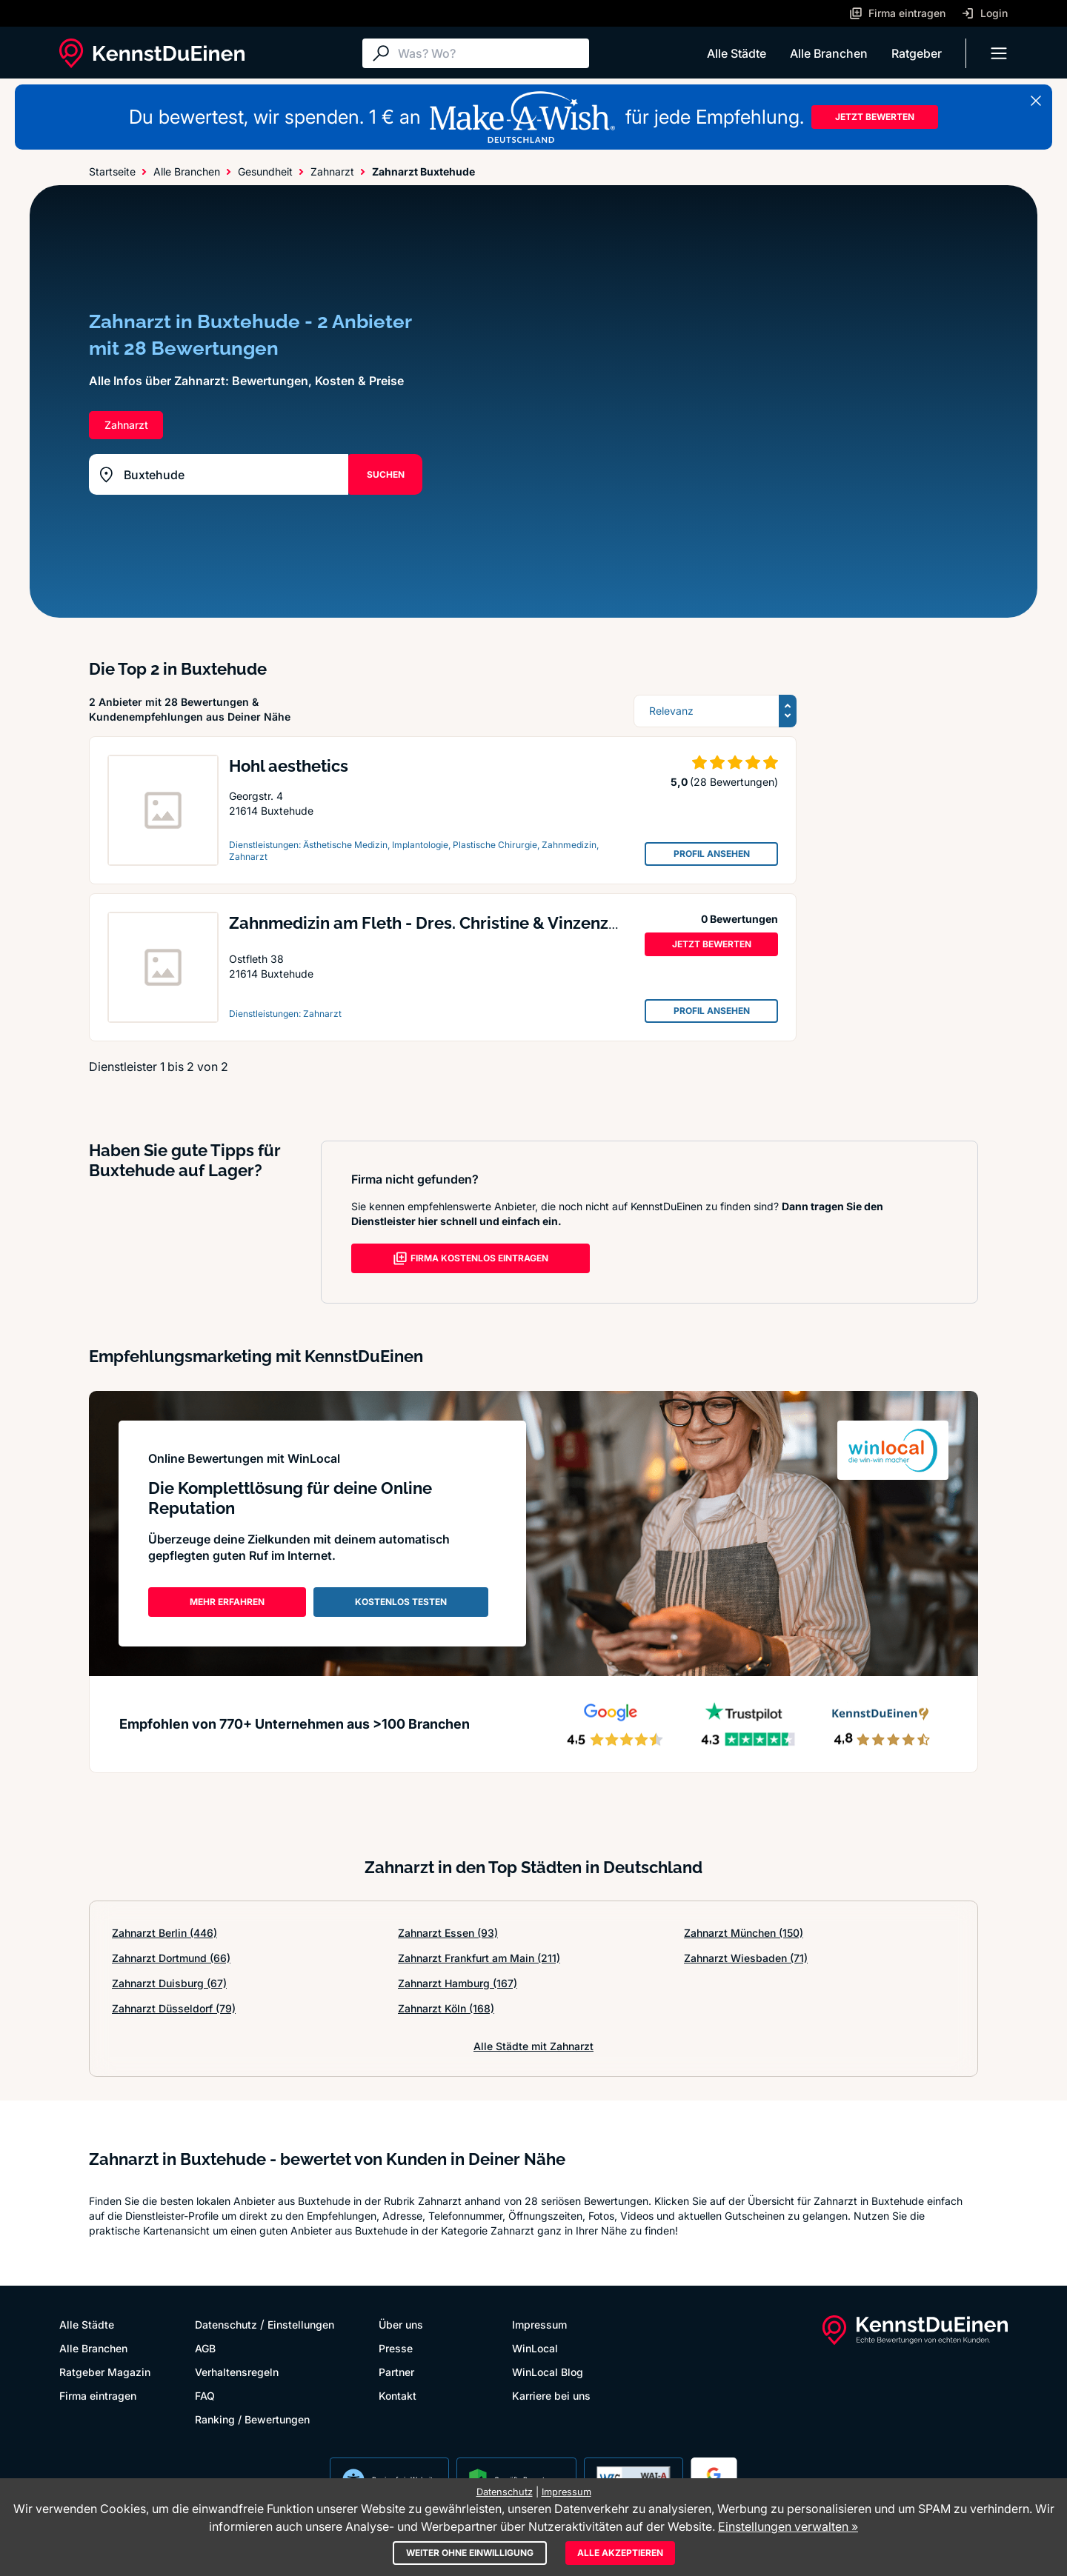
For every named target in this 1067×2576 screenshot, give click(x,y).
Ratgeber (916, 53)
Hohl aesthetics (288, 765)
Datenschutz (226, 2324)
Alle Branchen (829, 53)
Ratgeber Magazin (104, 2372)
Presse (396, 2348)
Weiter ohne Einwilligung (470, 2552)
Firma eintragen (97, 2395)
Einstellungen (300, 2324)
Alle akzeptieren (620, 2552)
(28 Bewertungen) (734, 781)
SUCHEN (386, 474)
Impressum (539, 2324)
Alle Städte (736, 53)
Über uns (401, 2324)
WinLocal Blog (547, 2372)
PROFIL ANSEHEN (712, 853)
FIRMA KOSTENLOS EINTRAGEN (470, 1258)
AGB (205, 2348)
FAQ (205, 2395)
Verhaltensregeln (237, 2372)
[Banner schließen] (1036, 101)
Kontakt (397, 2395)
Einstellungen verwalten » (788, 2526)
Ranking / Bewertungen (252, 2419)
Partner (396, 2372)
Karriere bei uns (551, 2395)
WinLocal (535, 2348)
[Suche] (490, 53)
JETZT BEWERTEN (874, 116)
